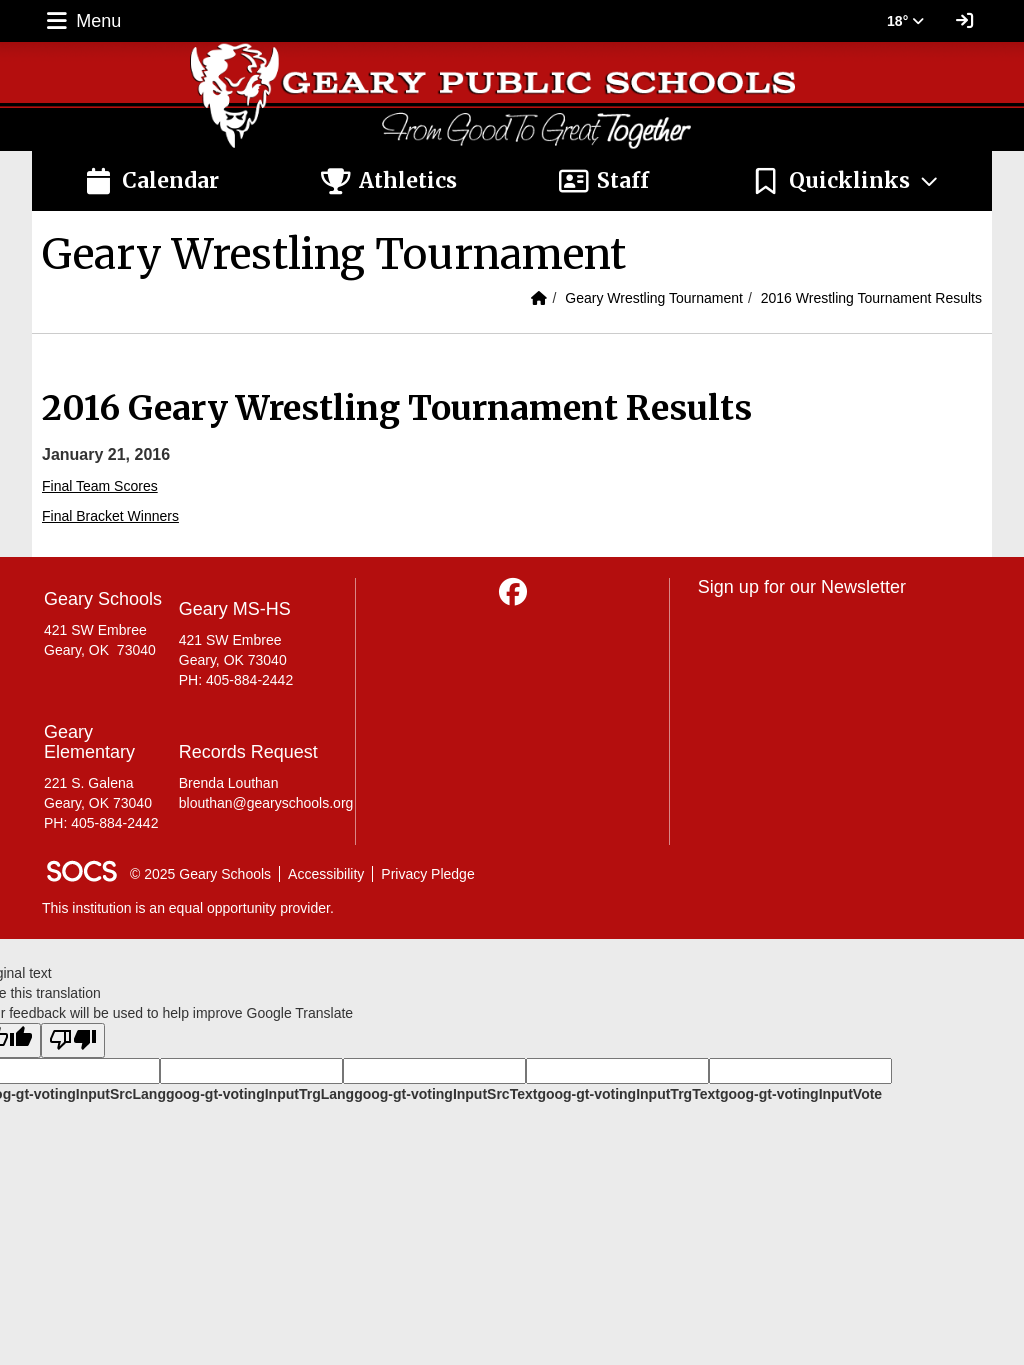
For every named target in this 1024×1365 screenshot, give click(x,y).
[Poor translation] (73, 1040)
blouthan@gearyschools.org (266, 803)
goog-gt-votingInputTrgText (628, 1094)
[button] (845, 181)
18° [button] (905, 21)
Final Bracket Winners (110, 516)
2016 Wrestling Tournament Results (871, 298)
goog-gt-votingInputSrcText (445, 1094)
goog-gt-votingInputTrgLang (260, 1094)
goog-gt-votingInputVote (801, 1094)
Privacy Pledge (427, 874)
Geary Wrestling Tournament (654, 298)
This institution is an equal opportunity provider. (188, 908)
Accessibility (326, 874)
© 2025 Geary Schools (200, 874)
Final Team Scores (100, 486)
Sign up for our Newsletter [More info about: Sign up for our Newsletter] (802, 587)
